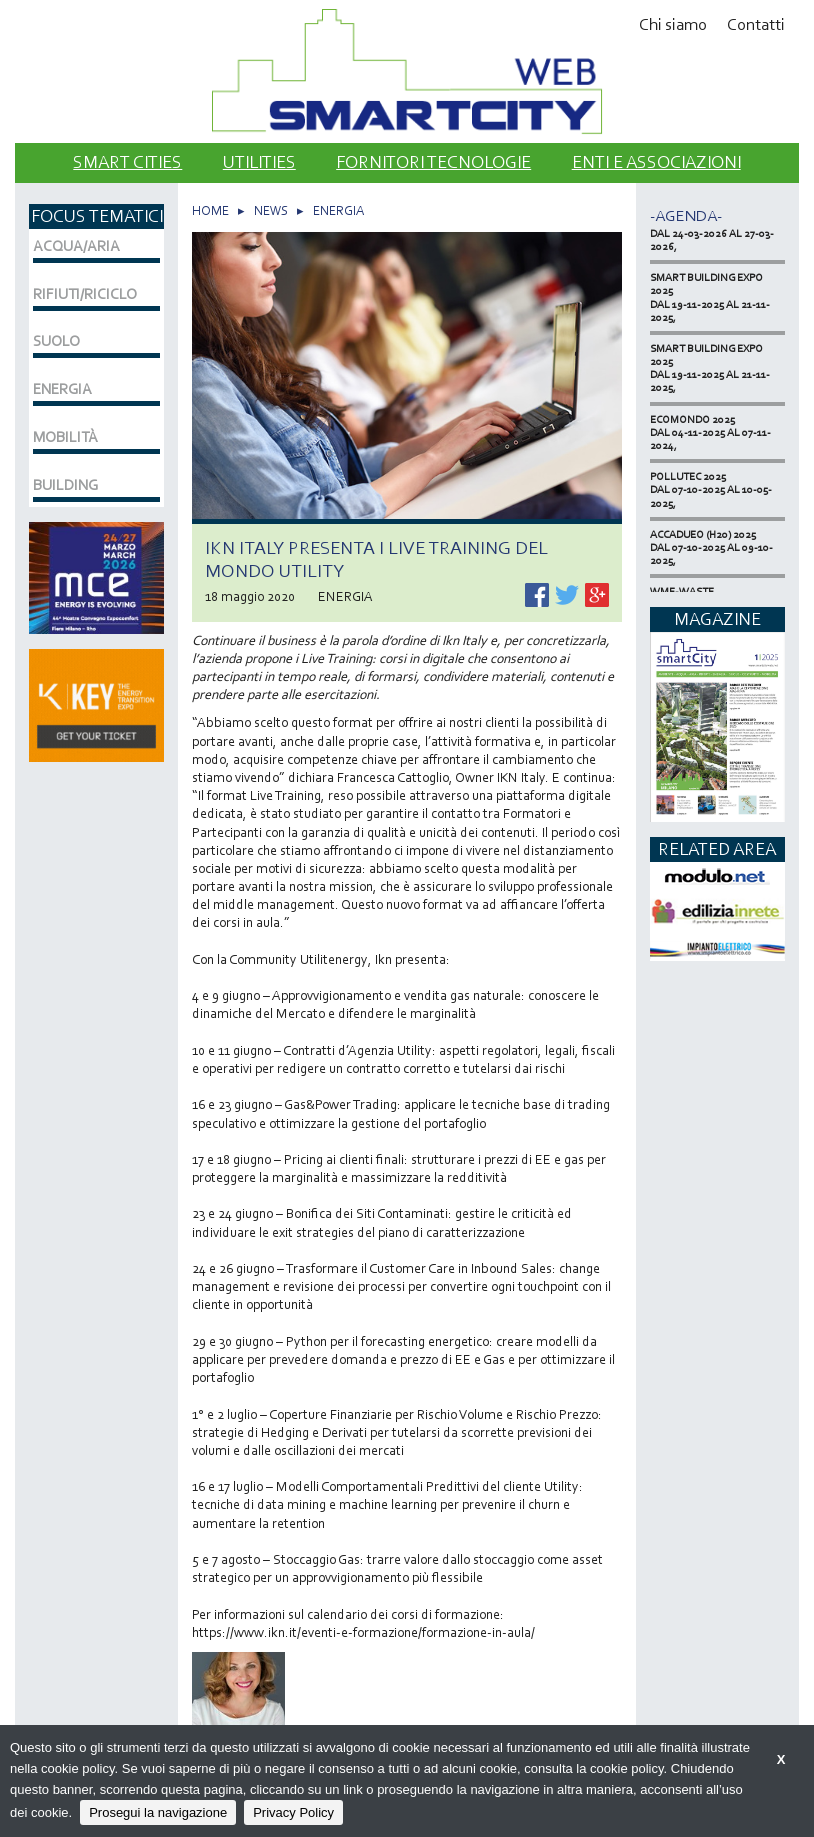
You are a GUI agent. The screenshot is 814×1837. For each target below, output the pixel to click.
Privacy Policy (293, 1812)
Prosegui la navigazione (158, 1812)
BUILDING (65, 485)
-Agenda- (686, 215)
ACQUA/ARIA (76, 246)
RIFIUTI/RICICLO (85, 294)
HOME (210, 210)
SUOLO (56, 341)
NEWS (271, 210)
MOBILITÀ (65, 437)
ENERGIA (338, 210)
